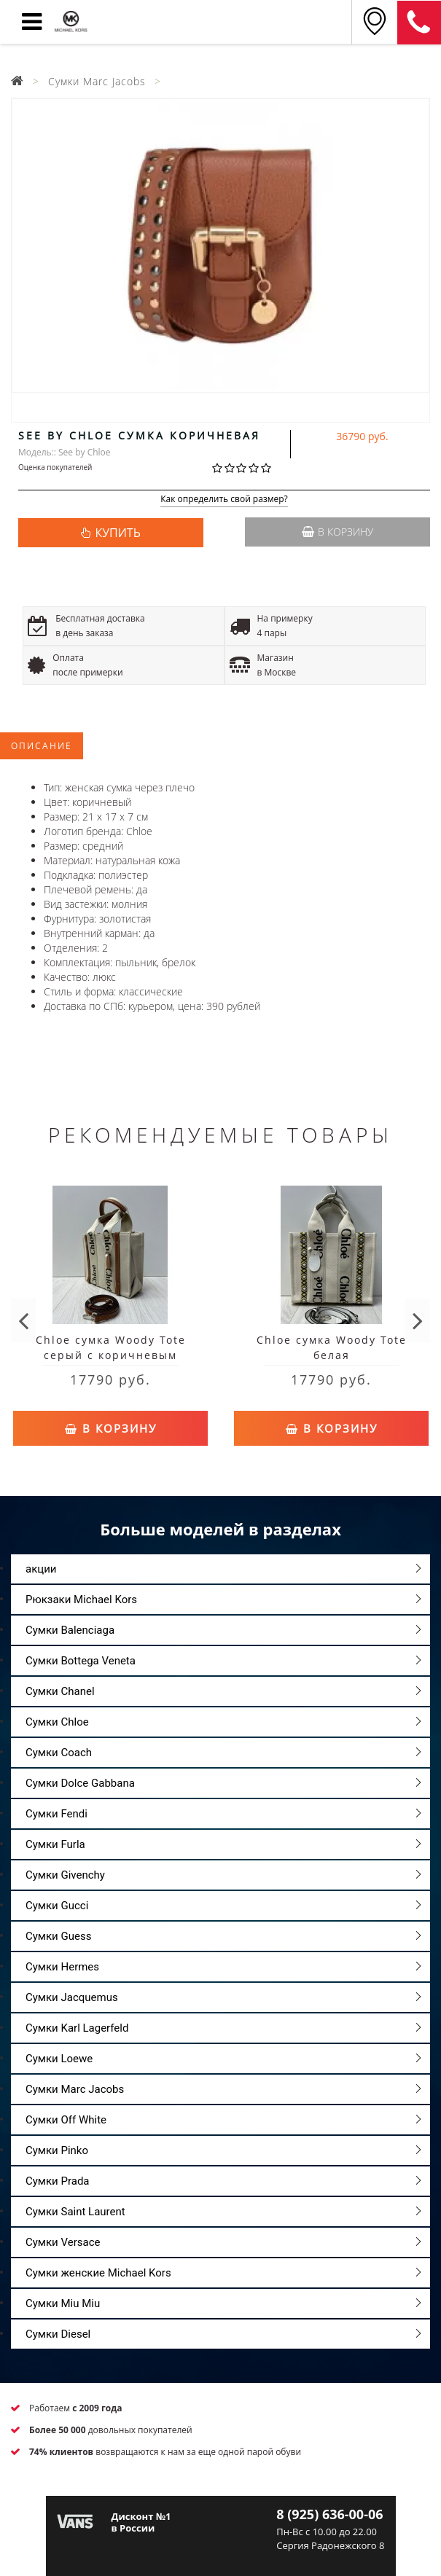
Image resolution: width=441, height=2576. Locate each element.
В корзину (337, 532)
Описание (41, 746)
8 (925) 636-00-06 (419, 22)
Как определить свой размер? (224, 499)
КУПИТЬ (117, 532)
